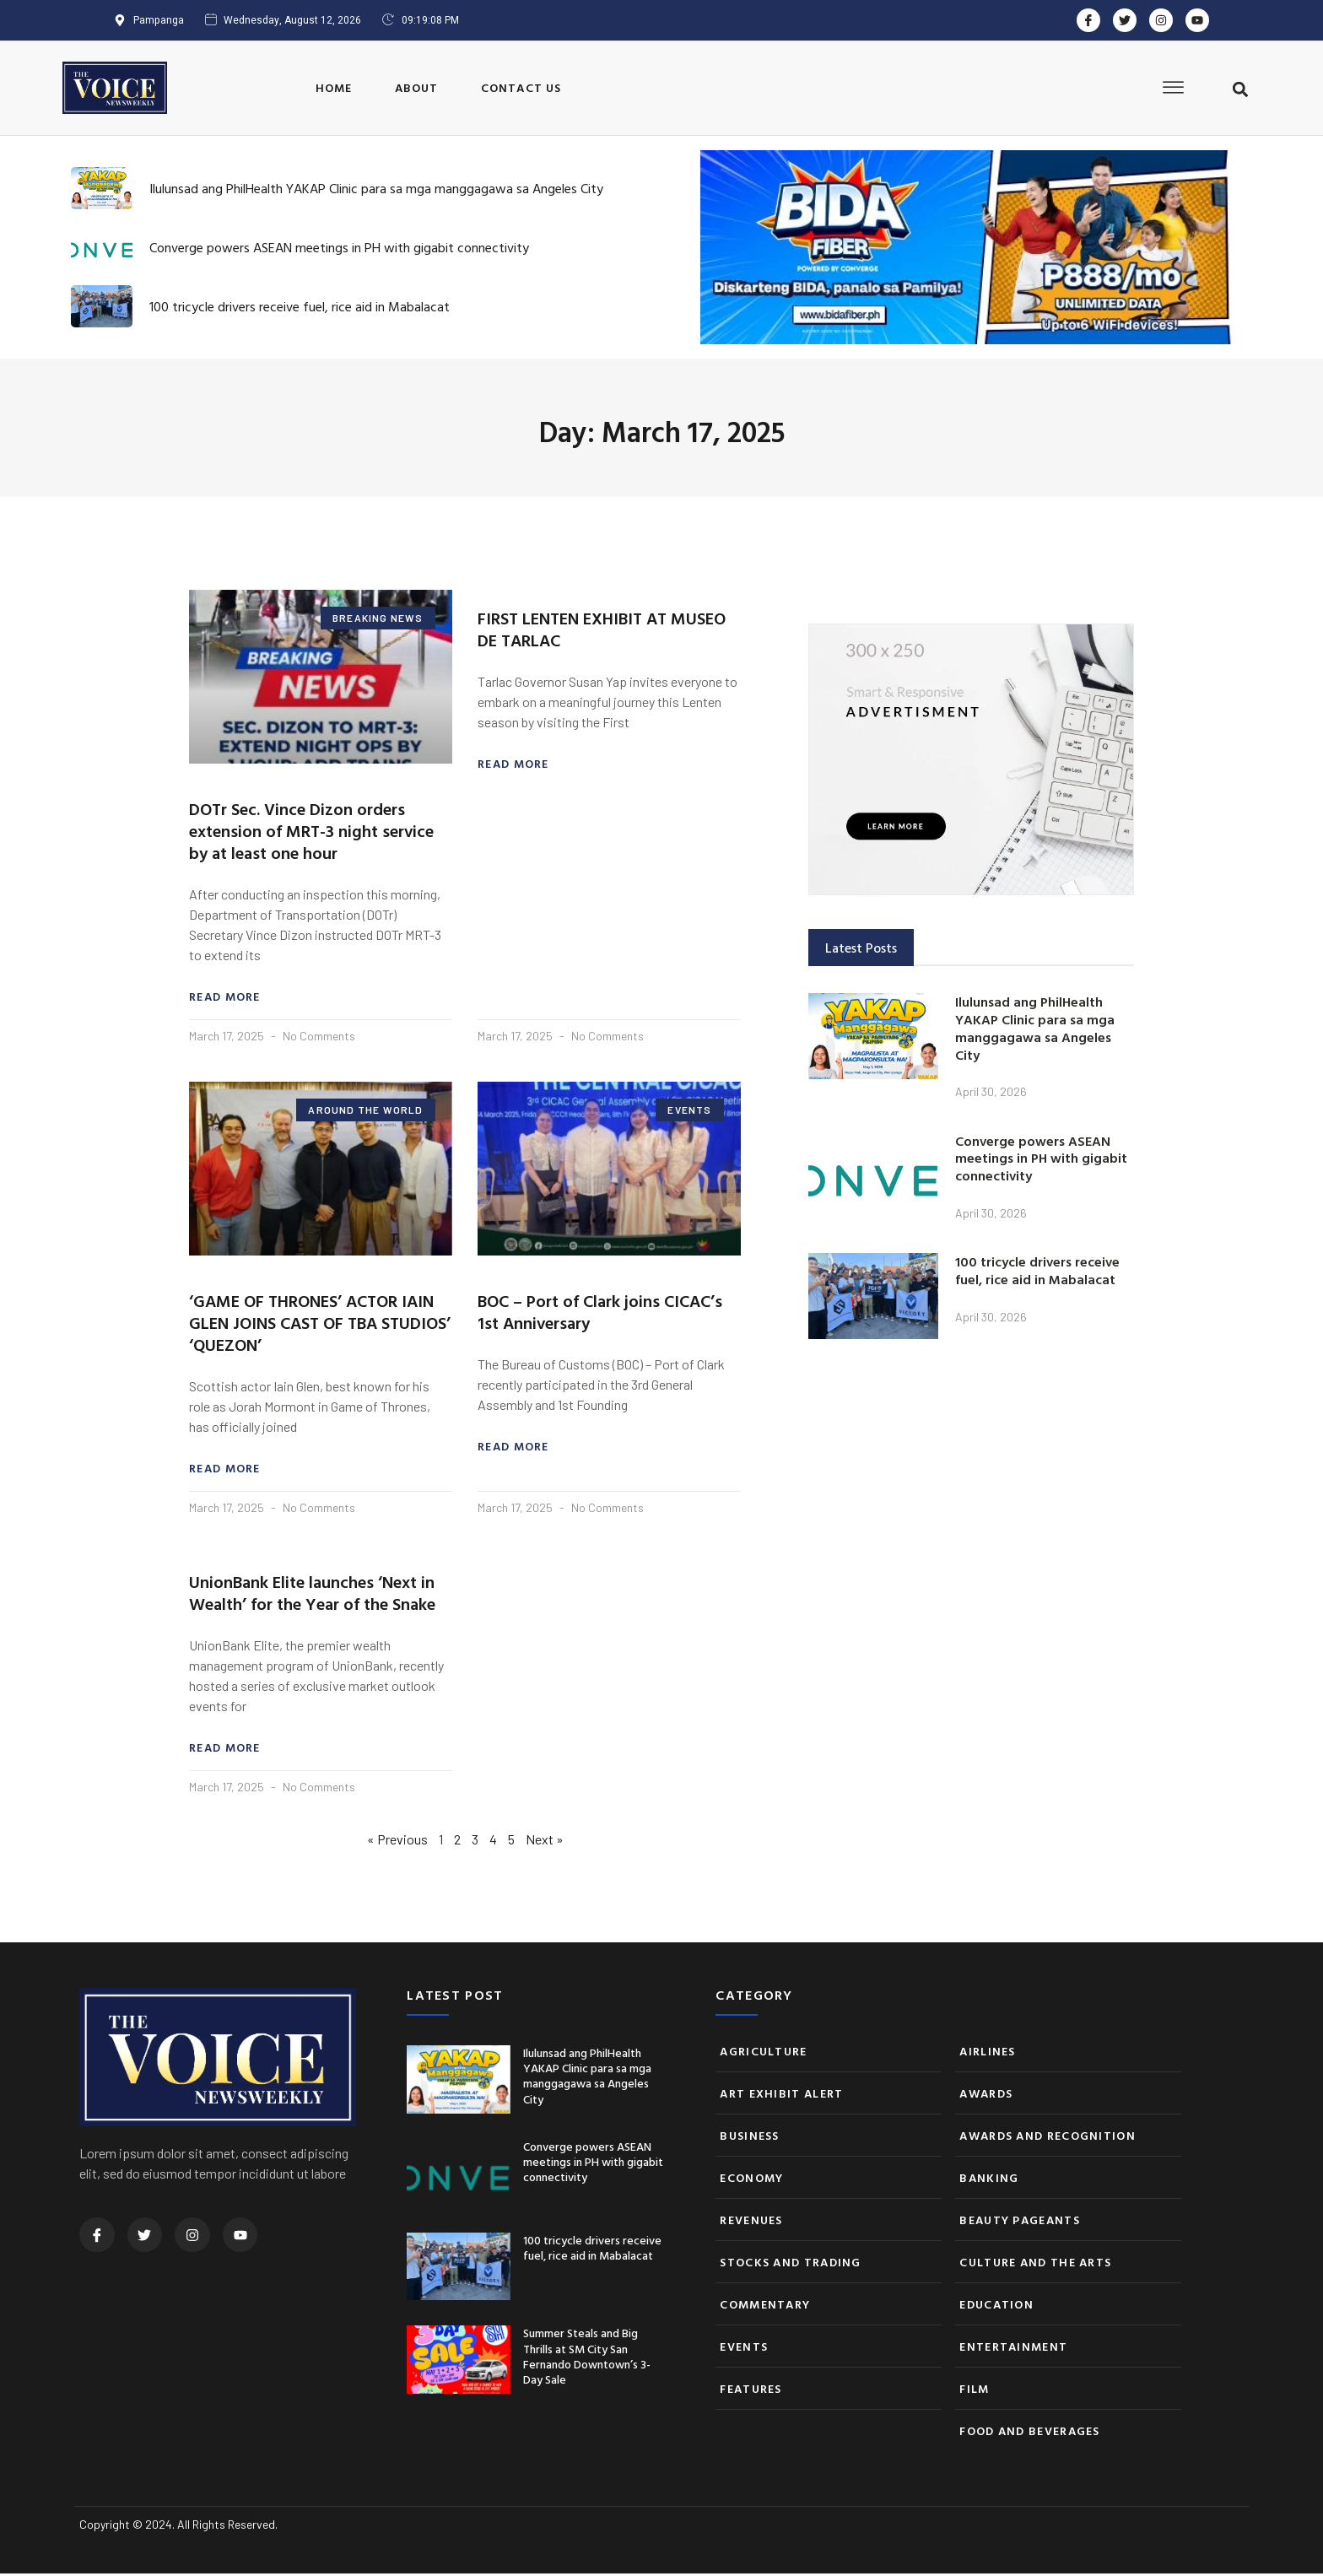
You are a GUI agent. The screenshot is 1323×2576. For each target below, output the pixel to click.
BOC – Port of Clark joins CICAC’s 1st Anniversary (600, 1312)
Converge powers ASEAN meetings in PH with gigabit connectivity (339, 247)
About (417, 87)
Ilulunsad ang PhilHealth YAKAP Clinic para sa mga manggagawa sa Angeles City (376, 188)
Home (334, 87)
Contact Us (521, 87)
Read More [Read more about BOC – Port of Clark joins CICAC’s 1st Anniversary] (513, 1448)
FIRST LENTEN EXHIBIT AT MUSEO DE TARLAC (602, 628)
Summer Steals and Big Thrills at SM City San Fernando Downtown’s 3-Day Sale (587, 2358)
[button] (1240, 89)
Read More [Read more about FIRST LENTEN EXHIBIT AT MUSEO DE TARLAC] (513, 764)
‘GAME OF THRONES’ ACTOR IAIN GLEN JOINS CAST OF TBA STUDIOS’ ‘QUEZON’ (320, 1323)
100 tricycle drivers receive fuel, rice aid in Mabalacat (299, 306)
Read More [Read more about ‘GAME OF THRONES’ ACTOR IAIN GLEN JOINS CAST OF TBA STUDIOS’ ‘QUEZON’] (225, 1470)
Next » (545, 1841)
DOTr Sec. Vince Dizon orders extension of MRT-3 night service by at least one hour (311, 830)
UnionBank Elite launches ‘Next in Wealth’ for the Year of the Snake (312, 1593)
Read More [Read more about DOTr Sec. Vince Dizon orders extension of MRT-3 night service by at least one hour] (225, 997)
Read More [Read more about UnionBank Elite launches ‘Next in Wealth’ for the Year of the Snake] (225, 1750)
